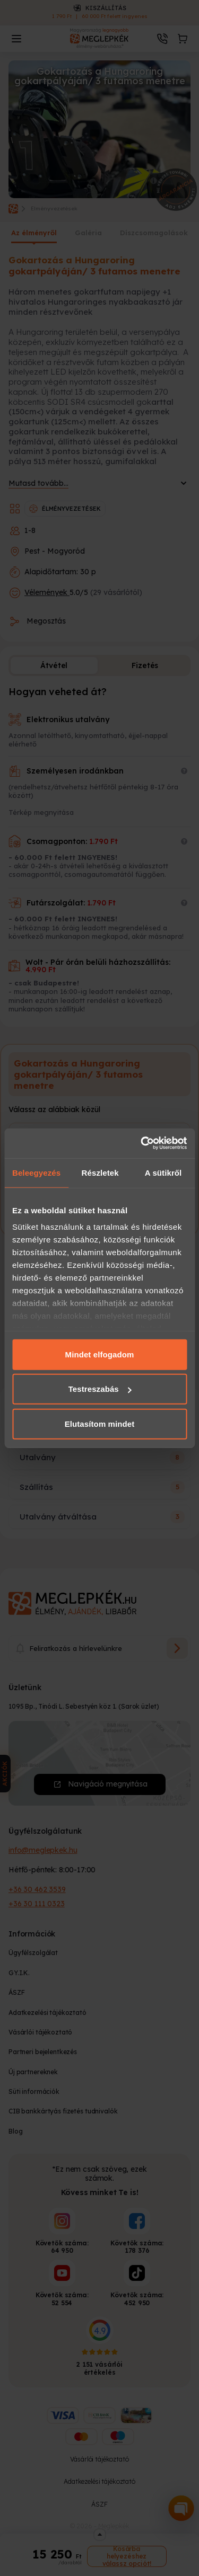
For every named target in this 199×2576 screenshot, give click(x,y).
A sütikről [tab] (163, 1172)
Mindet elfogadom (99, 1353)
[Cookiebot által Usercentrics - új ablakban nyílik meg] (142, 1143)
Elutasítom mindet (100, 1423)
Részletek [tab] (100, 1172)
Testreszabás (100, 1388)
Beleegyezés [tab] (36, 1172)
